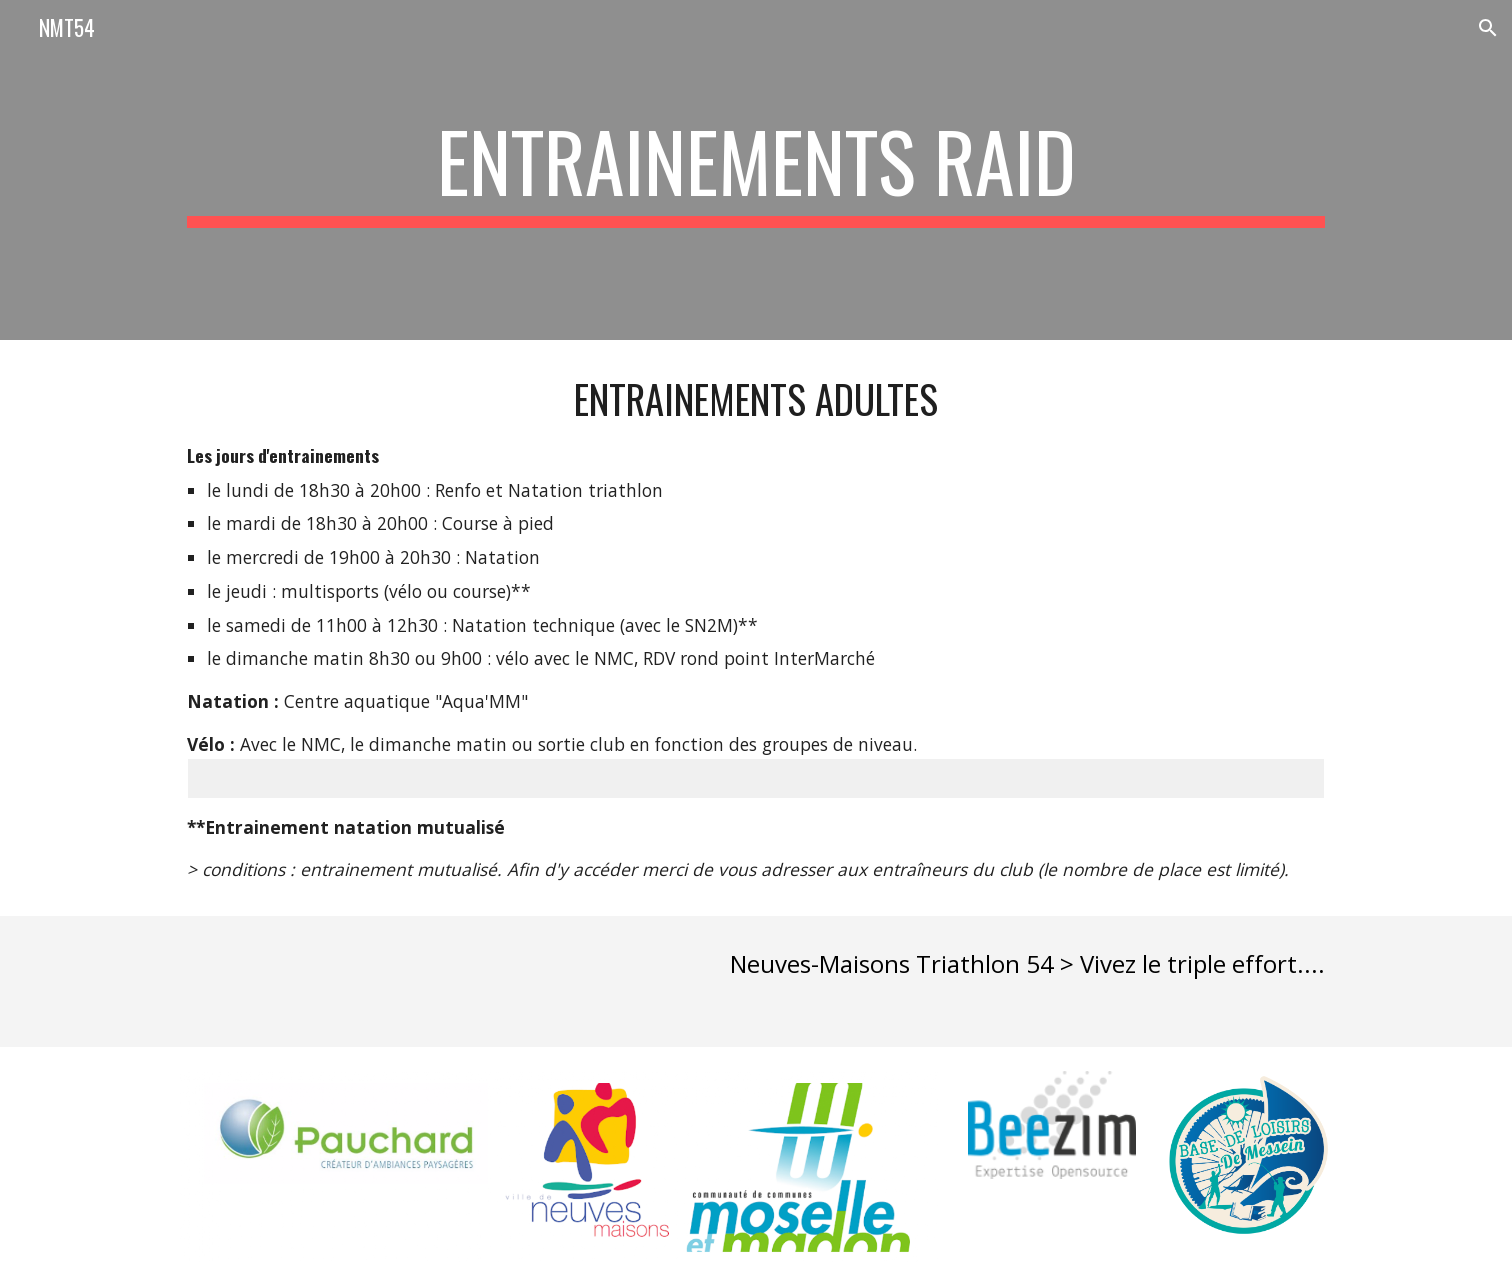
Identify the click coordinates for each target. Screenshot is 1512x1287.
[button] (1488, 28)
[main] (756, 170)
